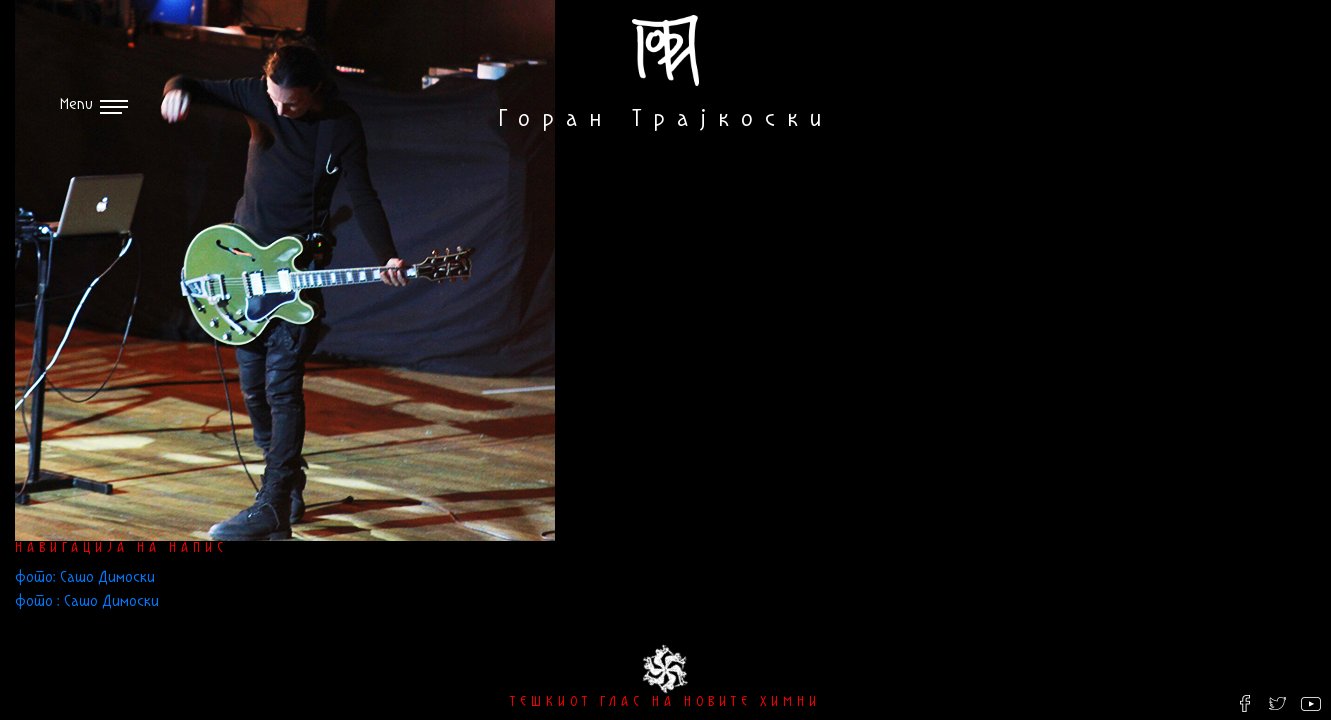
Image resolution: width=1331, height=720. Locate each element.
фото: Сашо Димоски (85, 578)
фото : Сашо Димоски (87, 602)
